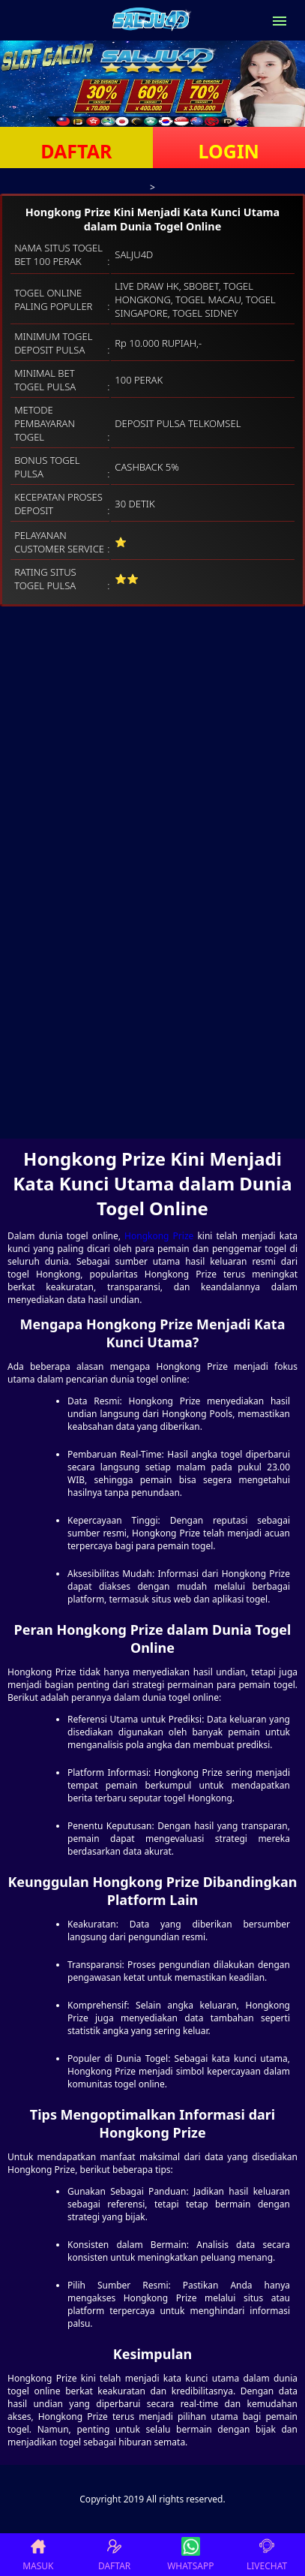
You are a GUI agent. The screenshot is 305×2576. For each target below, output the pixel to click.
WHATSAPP (190, 2554)
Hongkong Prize (158, 1235)
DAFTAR (76, 151)
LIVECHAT (267, 2554)
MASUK (37, 2554)
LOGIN (229, 151)
